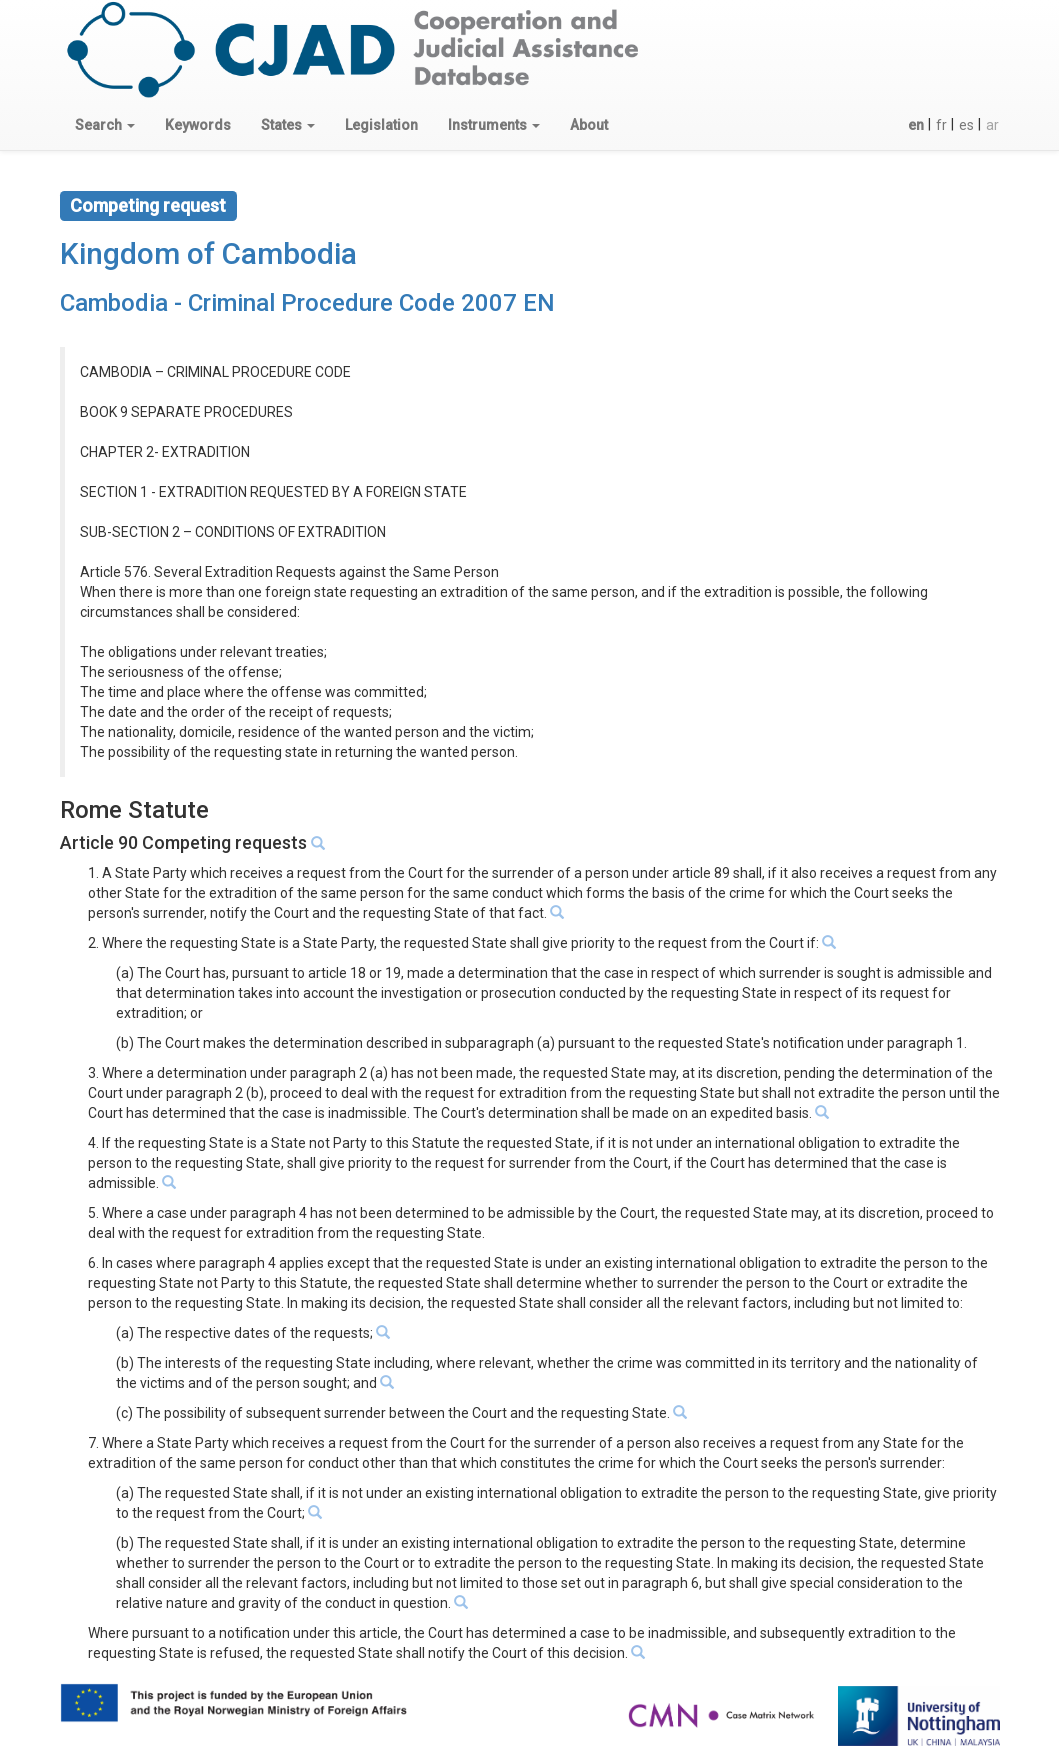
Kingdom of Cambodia (208, 253)
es (966, 125)
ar (992, 125)
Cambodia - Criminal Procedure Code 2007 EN (307, 303)
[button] (105, 125)
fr (941, 125)
